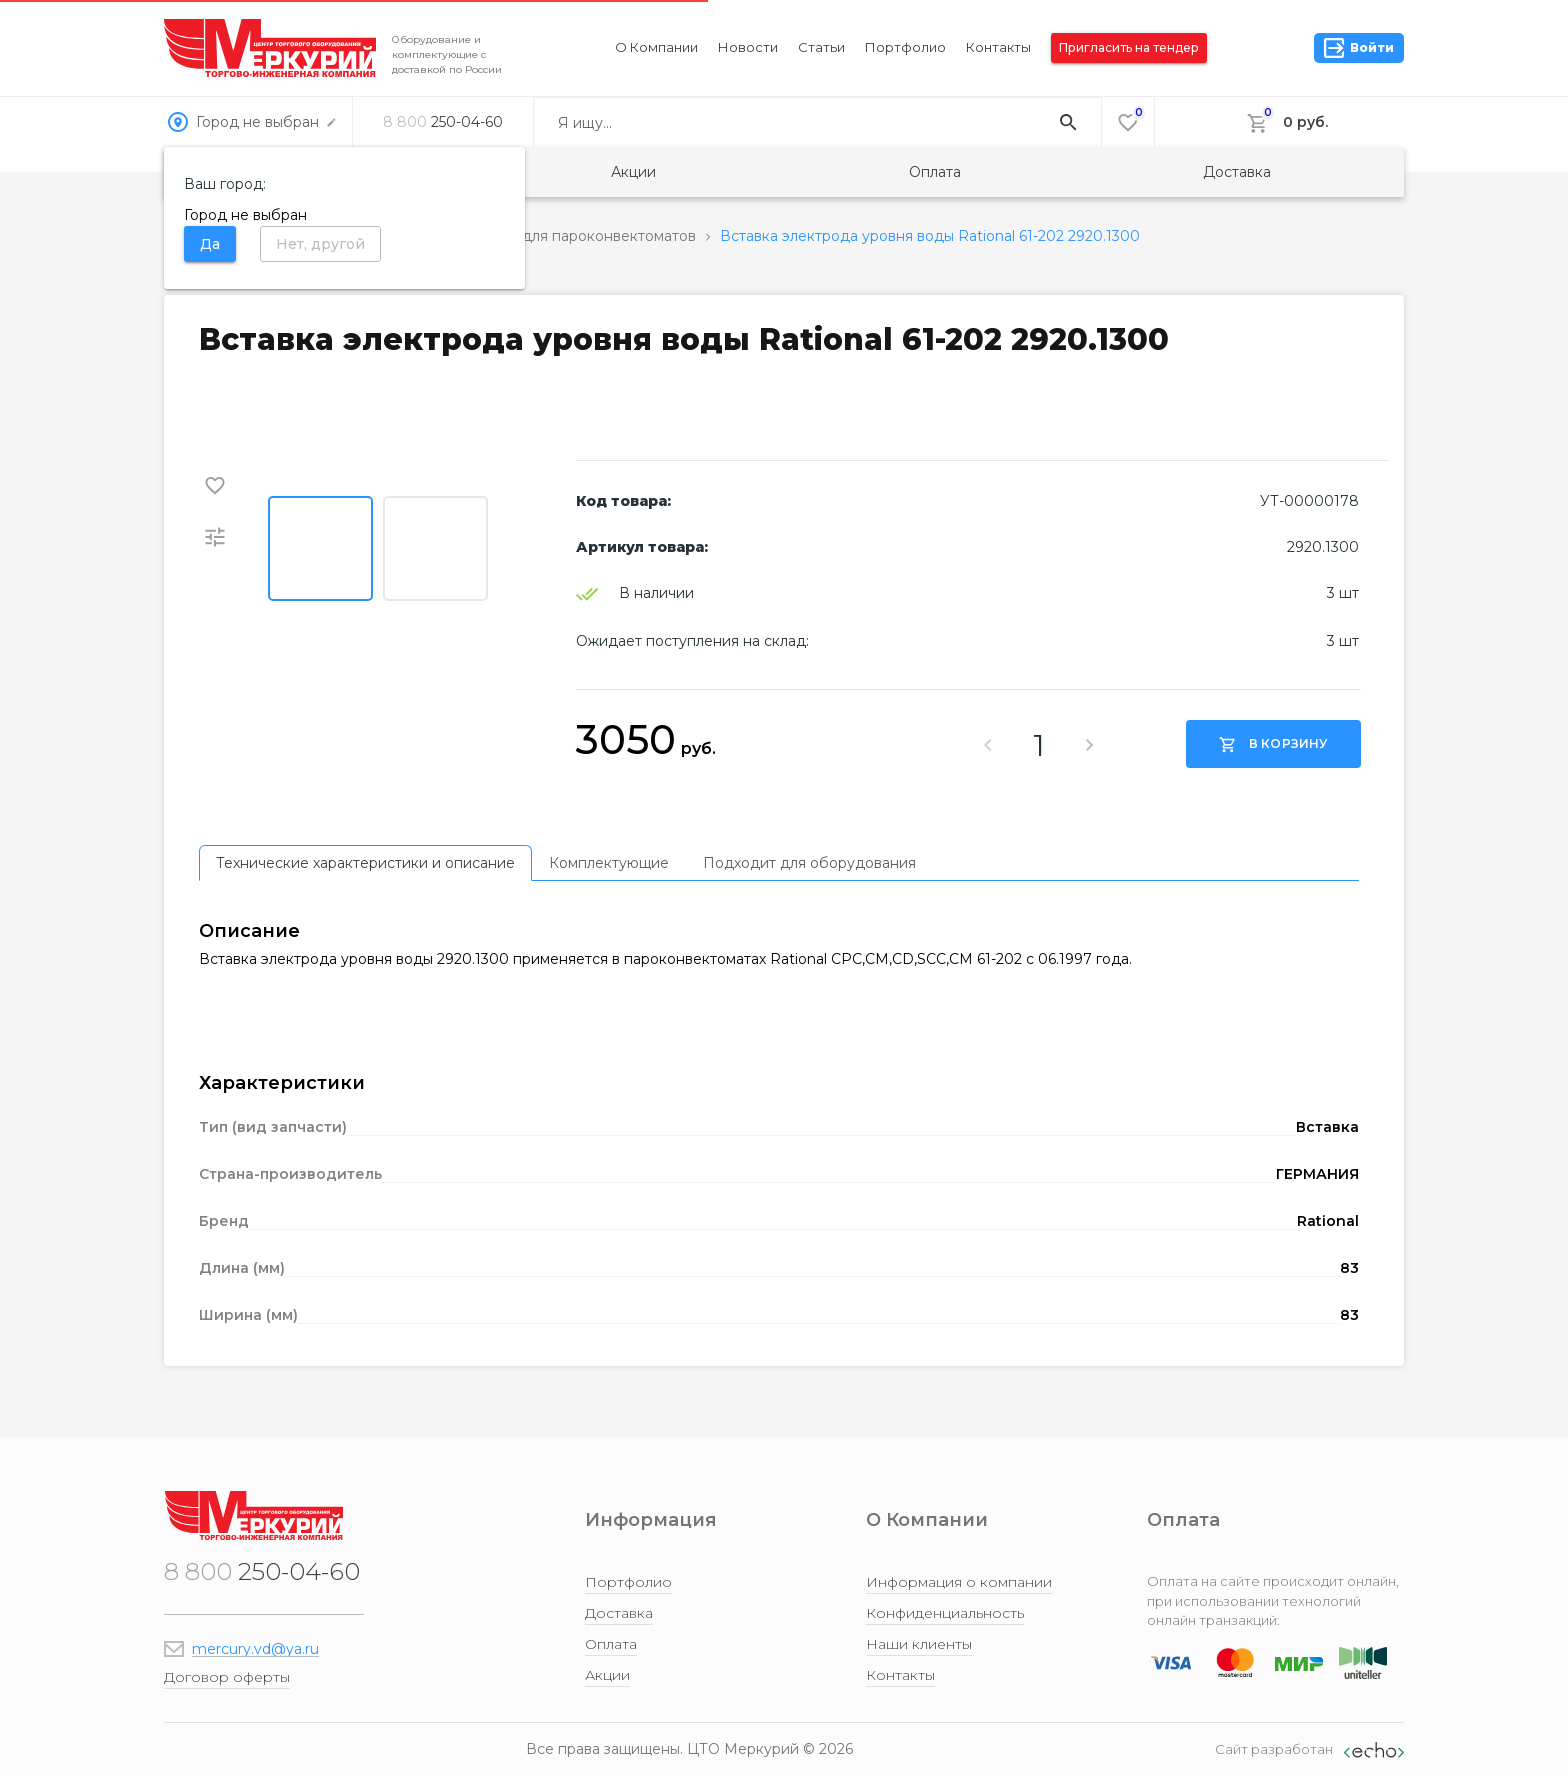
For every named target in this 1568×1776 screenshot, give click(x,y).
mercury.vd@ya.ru (255, 1649)
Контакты (998, 47)
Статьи (821, 47)
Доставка (1237, 172)
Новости (748, 47)
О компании (656, 47)
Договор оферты (227, 1677)
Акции (633, 172)
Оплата (935, 172)
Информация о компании (959, 1582)
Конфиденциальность (945, 1613)
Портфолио (905, 47)
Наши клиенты (919, 1644)
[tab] (365, 863)
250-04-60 (443, 122)
